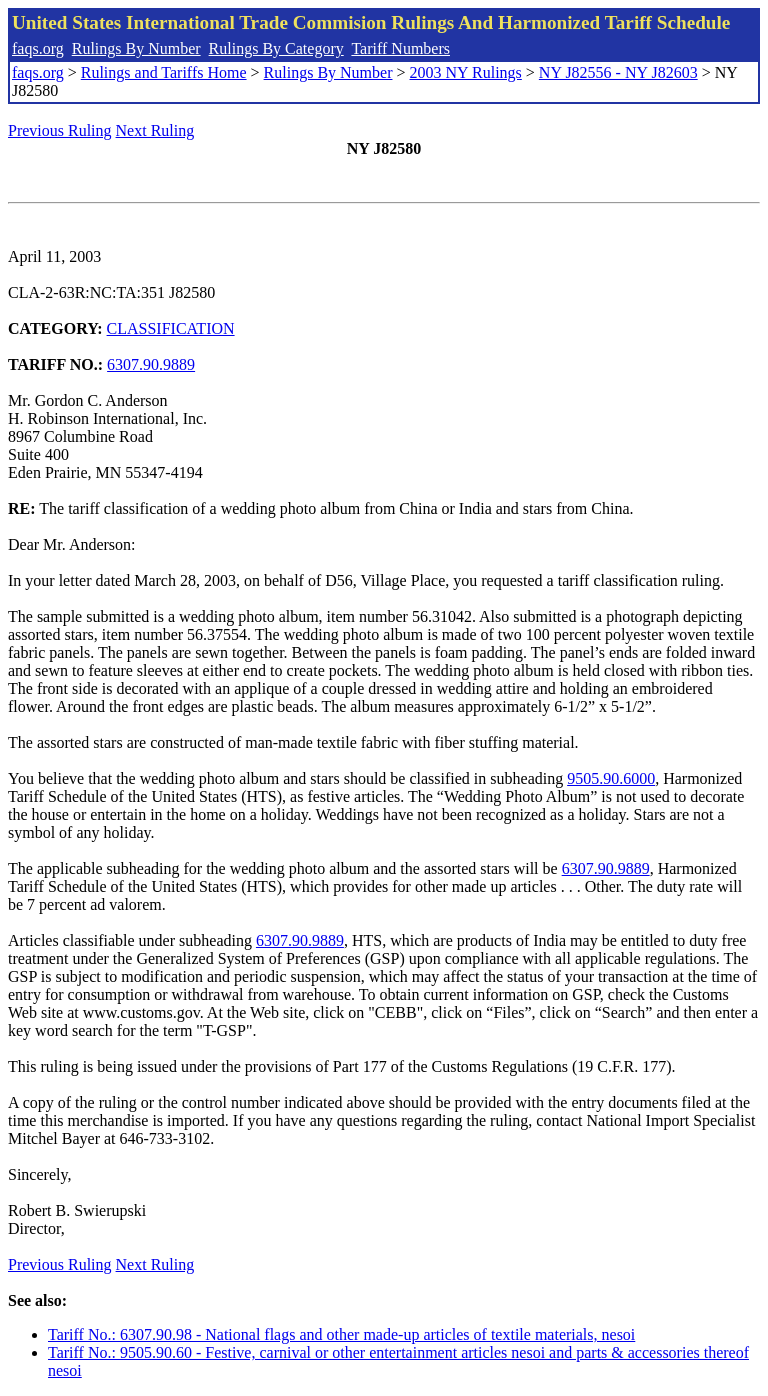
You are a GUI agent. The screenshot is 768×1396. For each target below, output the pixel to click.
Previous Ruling (60, 130)
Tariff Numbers (400, 48)
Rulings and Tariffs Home (164, 72)
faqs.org (38, 48)
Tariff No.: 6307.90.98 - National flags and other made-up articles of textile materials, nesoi (341, 1334)
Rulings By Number (136, 48)
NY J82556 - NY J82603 (618, 72)
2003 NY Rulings (466, 72)
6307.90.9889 (151, 364)
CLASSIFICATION (171, 328)
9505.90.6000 (611, 778)
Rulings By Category (276, 48)
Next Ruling (155, 130)
